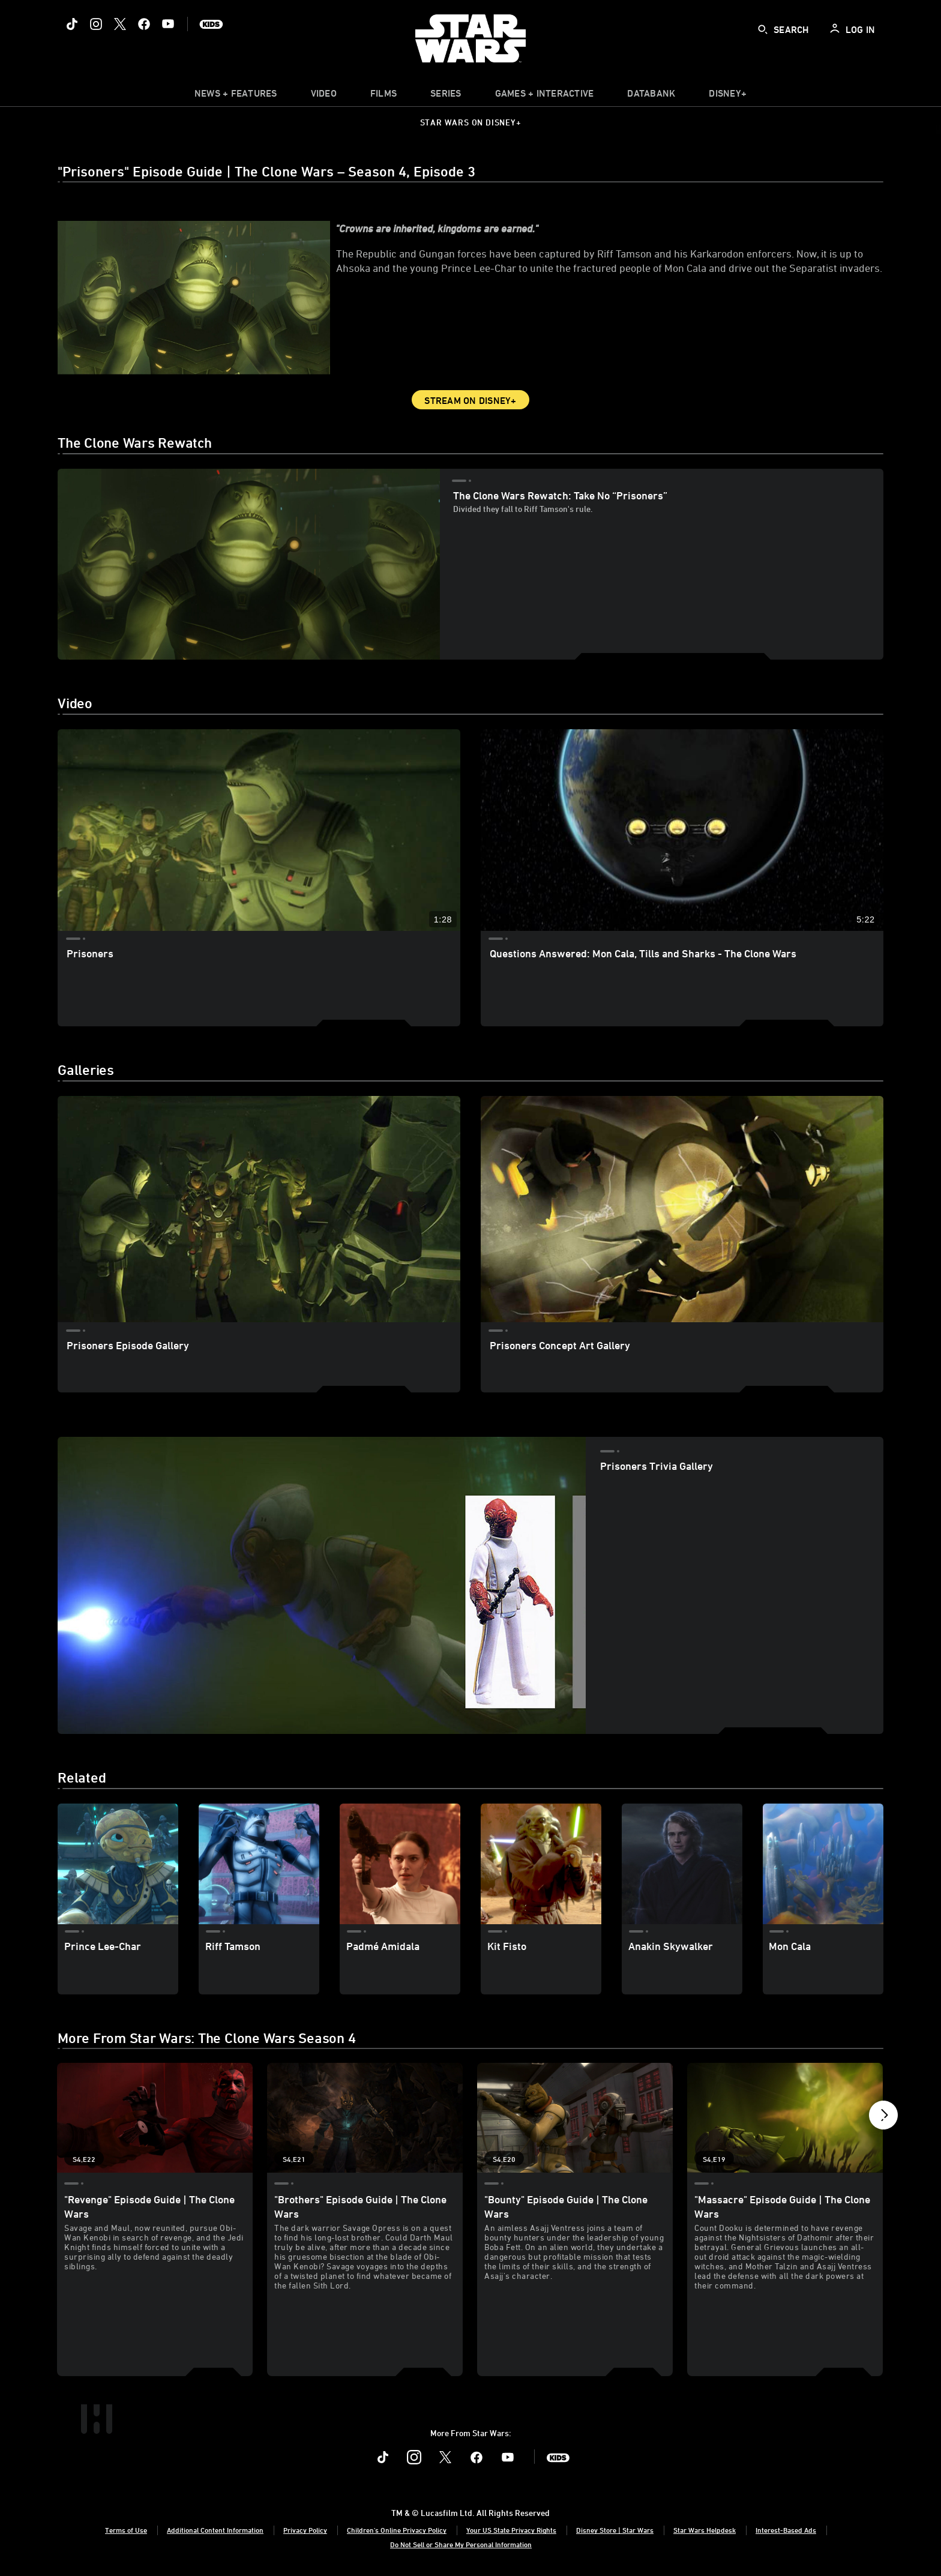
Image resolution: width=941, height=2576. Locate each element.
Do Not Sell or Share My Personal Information (461, 2544)
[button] (883, 2118)
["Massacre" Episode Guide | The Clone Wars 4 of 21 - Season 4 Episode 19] (785, 2118)
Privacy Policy (305, 2530)
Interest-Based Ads (786, 2530)
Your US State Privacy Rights (511, 2530)
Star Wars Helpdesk (704, 2530)
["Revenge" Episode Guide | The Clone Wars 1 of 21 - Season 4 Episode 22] (155, 2118)
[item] (236, 96)
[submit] (763, 29)
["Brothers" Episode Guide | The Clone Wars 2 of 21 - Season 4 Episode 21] (365, 2118)
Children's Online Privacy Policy (396, 2530)
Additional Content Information (215, 2530)
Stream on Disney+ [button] (470, 400)
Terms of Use (126, 2530)
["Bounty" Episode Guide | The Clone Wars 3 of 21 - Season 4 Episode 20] (575, 2118)
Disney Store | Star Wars (615, 2530)
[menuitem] (323, 96)
